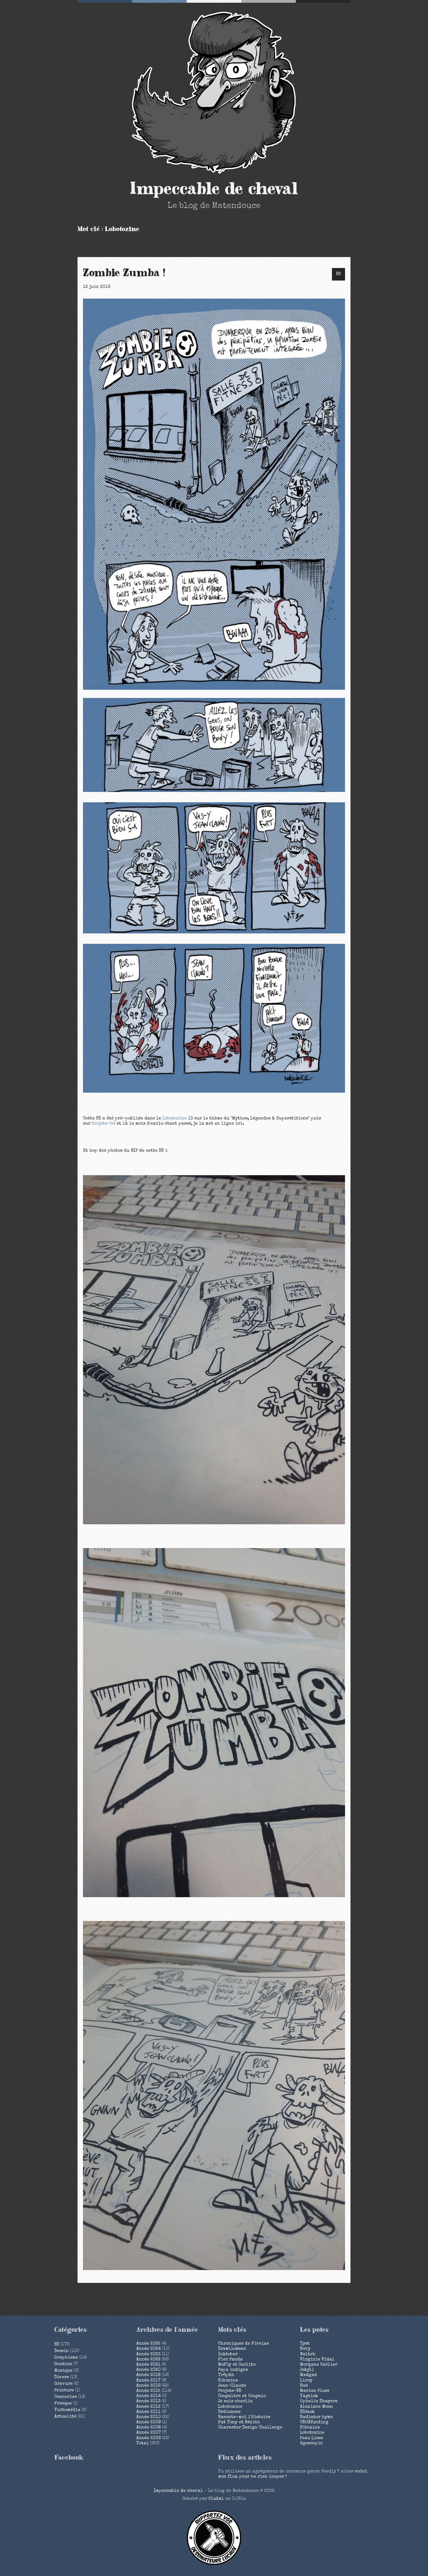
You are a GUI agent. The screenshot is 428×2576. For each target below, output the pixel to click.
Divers (61, 2377)
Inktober (228, 2354)
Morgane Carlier (318, 2365)
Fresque (63, 2403)
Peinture (64, 2390)
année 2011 (148, 2412)
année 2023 (148, 2354)
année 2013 (148, 2401)
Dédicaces (229, 2412)
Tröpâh (226, 2375)
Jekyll (307, 2370)
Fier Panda (230, 2359)
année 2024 (148, 2349)
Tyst (305, 2344)
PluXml (216, 2499)
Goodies (63, 2364)
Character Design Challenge (250, 2427)
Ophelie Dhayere (319, 2401)
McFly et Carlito (236, 2365)
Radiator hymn (316, 2417)
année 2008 (148, 2427)
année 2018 (148, 2375)
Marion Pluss (314, 2391)
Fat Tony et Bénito (239, 2422)
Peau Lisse (311, 2438)
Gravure (63, 2384)
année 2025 (148, 2344)
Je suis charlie (235, 2401)
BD (338, 274)
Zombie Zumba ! (124, 273)
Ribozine (228, 2380)
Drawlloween (232, 2349)
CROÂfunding (314, 2422)
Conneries (65, 2397)
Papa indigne (233, 2370)
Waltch (308, 2354)
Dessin (61, 2351)
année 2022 (148, 2359)
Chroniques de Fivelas (243, 2344)
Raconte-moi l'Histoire (244, 2417)
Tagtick (309, 2396)
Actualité (65, 2417)
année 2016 (148, 2386)
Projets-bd (103, 1124)
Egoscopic (311, 2443)
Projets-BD (229, 2391)
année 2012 (148, 2407)
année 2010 (148, 2417)
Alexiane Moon (316, 2407)
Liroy (306, 2380)
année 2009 (148, 2422)
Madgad (308, 2375)
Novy (305, 2349)
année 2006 (148, 2438)
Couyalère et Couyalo (242, 2396)
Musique (63, 2371)
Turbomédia (67, 2410)
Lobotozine (174, 1118)
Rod (304, 2386)
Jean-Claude (232, 2386)
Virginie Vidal (317, 2359)
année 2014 (148, 2396)
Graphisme (66, 2358)
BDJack (307, 2412)
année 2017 (148, 2380)
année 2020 (148, 2370)
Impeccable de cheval (214, 189)
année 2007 (148, 2433)
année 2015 (148, 2391)
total (143, 2443)
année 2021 (148, 2365)
